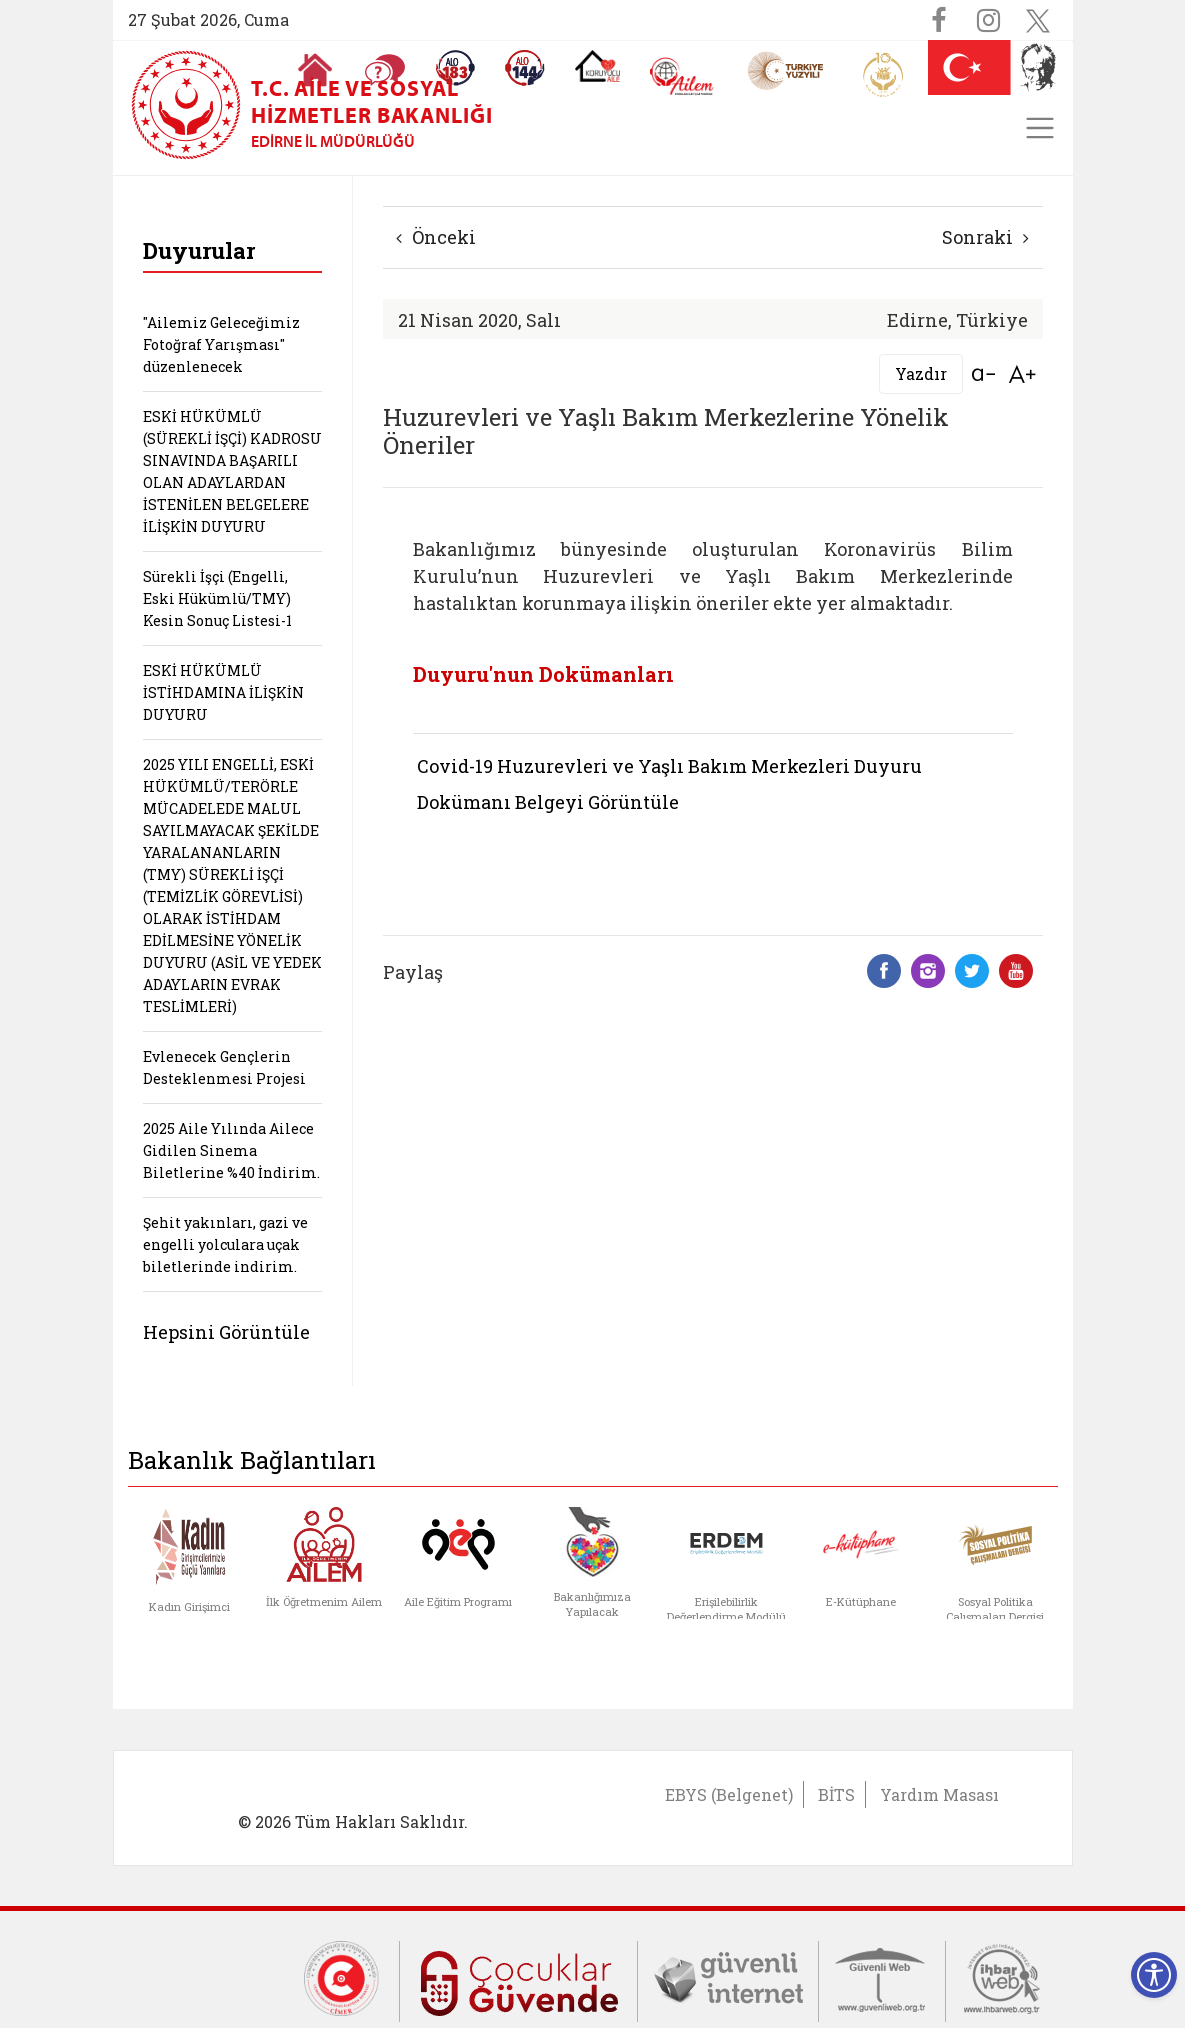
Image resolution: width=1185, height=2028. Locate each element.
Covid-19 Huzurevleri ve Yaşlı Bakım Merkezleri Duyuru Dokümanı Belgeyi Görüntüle (669, 784)
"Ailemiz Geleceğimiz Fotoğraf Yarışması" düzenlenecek (221, 344)
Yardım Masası (939, 1794)
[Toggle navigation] (1040, 128)
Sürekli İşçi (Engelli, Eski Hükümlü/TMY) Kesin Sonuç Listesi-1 (217, 598)
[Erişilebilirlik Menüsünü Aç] (1154, 1975)
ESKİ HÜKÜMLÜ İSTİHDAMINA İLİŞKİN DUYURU (223, 692)
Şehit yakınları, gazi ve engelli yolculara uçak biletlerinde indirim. (225, 1244)
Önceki (436, 237)
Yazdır (921, 373)
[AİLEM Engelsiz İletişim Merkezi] (682, 76)
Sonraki (985, 237)
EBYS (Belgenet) (729, 1794)
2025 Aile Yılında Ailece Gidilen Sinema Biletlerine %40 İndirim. (231, 1150)
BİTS (836, 1794)
